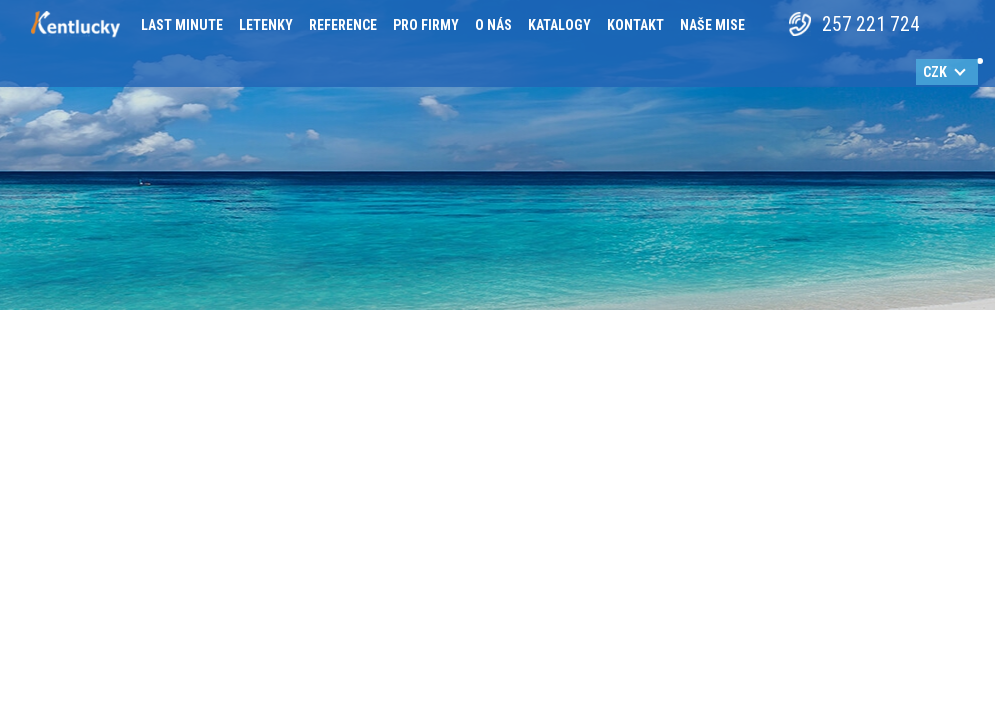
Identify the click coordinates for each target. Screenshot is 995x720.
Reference (343, 25)
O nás (493, 25)
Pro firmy (426, 25)
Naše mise (712, 25)
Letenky (266, 25)
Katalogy (559, 25)
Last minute (182, 25)
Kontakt (635, 25)
